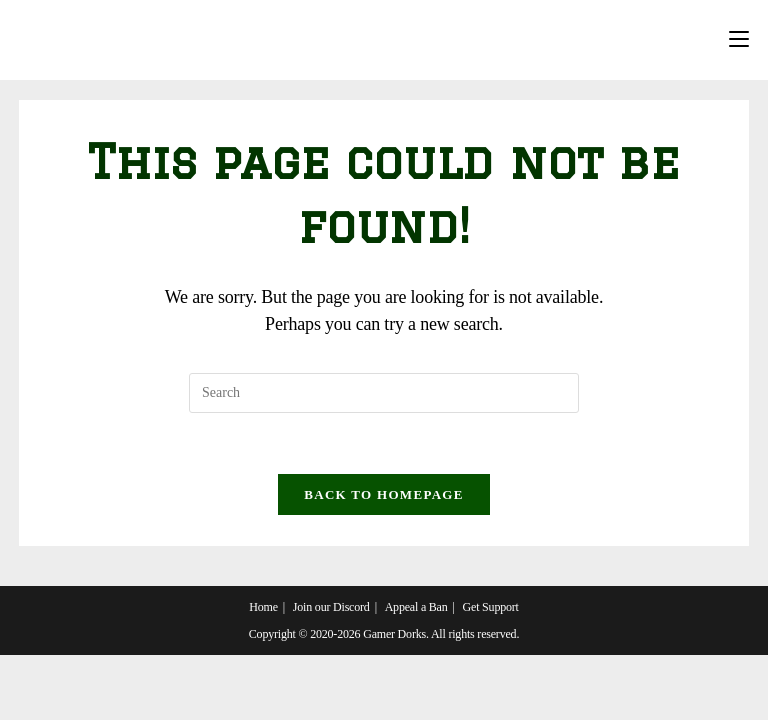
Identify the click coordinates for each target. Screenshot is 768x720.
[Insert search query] (384, 393)
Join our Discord (331, 607)
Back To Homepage (383, 494)
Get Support (491, 607)
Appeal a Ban (416, 607)
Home (263, 607)
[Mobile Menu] (739, 40)
